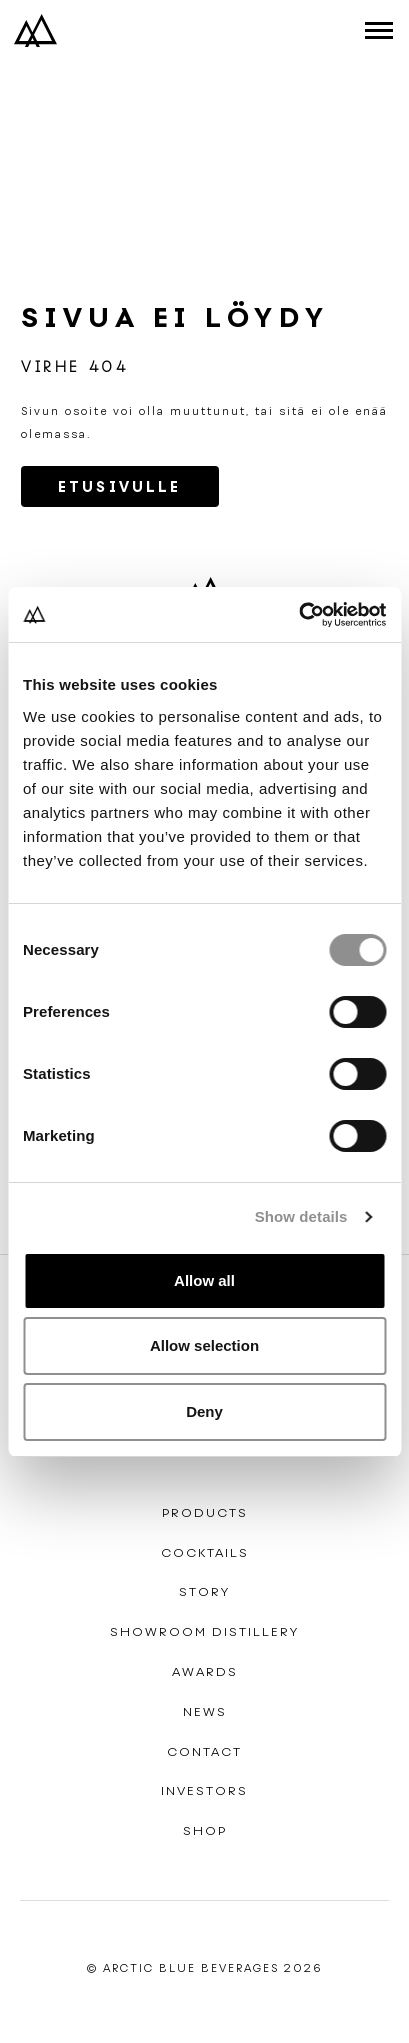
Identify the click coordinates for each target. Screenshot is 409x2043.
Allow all (204, 1280)
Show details (301, 1216)
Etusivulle (120, 487)
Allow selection (204, 1345)
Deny (204, 1411)
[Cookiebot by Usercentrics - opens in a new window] (298, 615)
